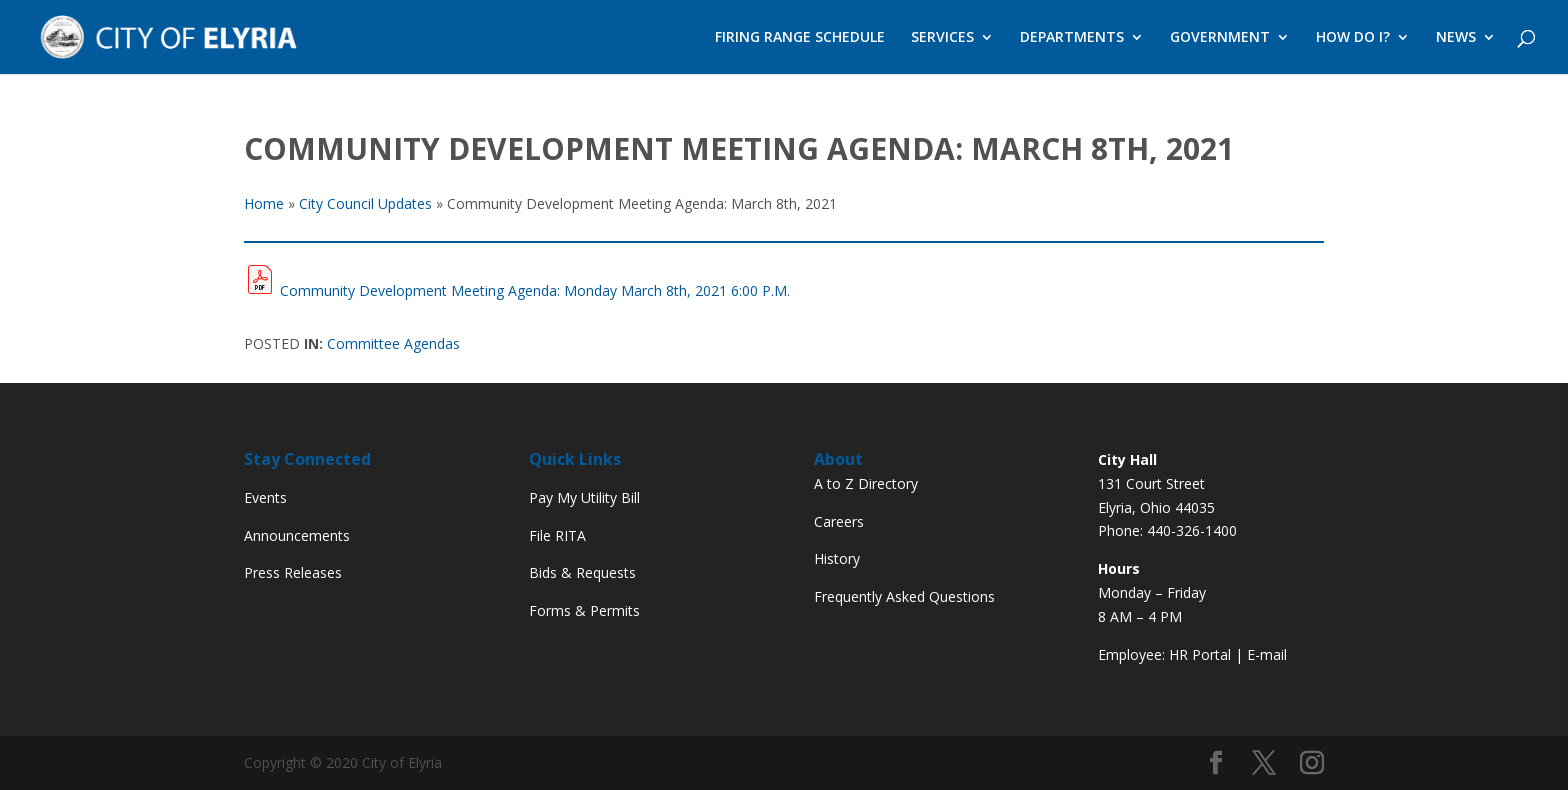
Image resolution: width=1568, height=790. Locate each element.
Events (265, 497)
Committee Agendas (393, 343)
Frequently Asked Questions (904, 596)
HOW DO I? (1353, 38)
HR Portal (1200, 654)
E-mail (1267, 654)
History (837, 558)
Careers (839, 521)
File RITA (557, 535)
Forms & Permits (584, 610)
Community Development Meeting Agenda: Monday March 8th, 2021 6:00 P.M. (535, 290)
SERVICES (942, 38)
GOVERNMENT (1220, 38)
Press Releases (293, 572)
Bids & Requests (582, 572)
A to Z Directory (866, 483)
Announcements (297, 535)
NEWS (1456, 38)
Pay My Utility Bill (584, 497)
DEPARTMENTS (1072, 38)
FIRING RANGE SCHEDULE (800, 38)
